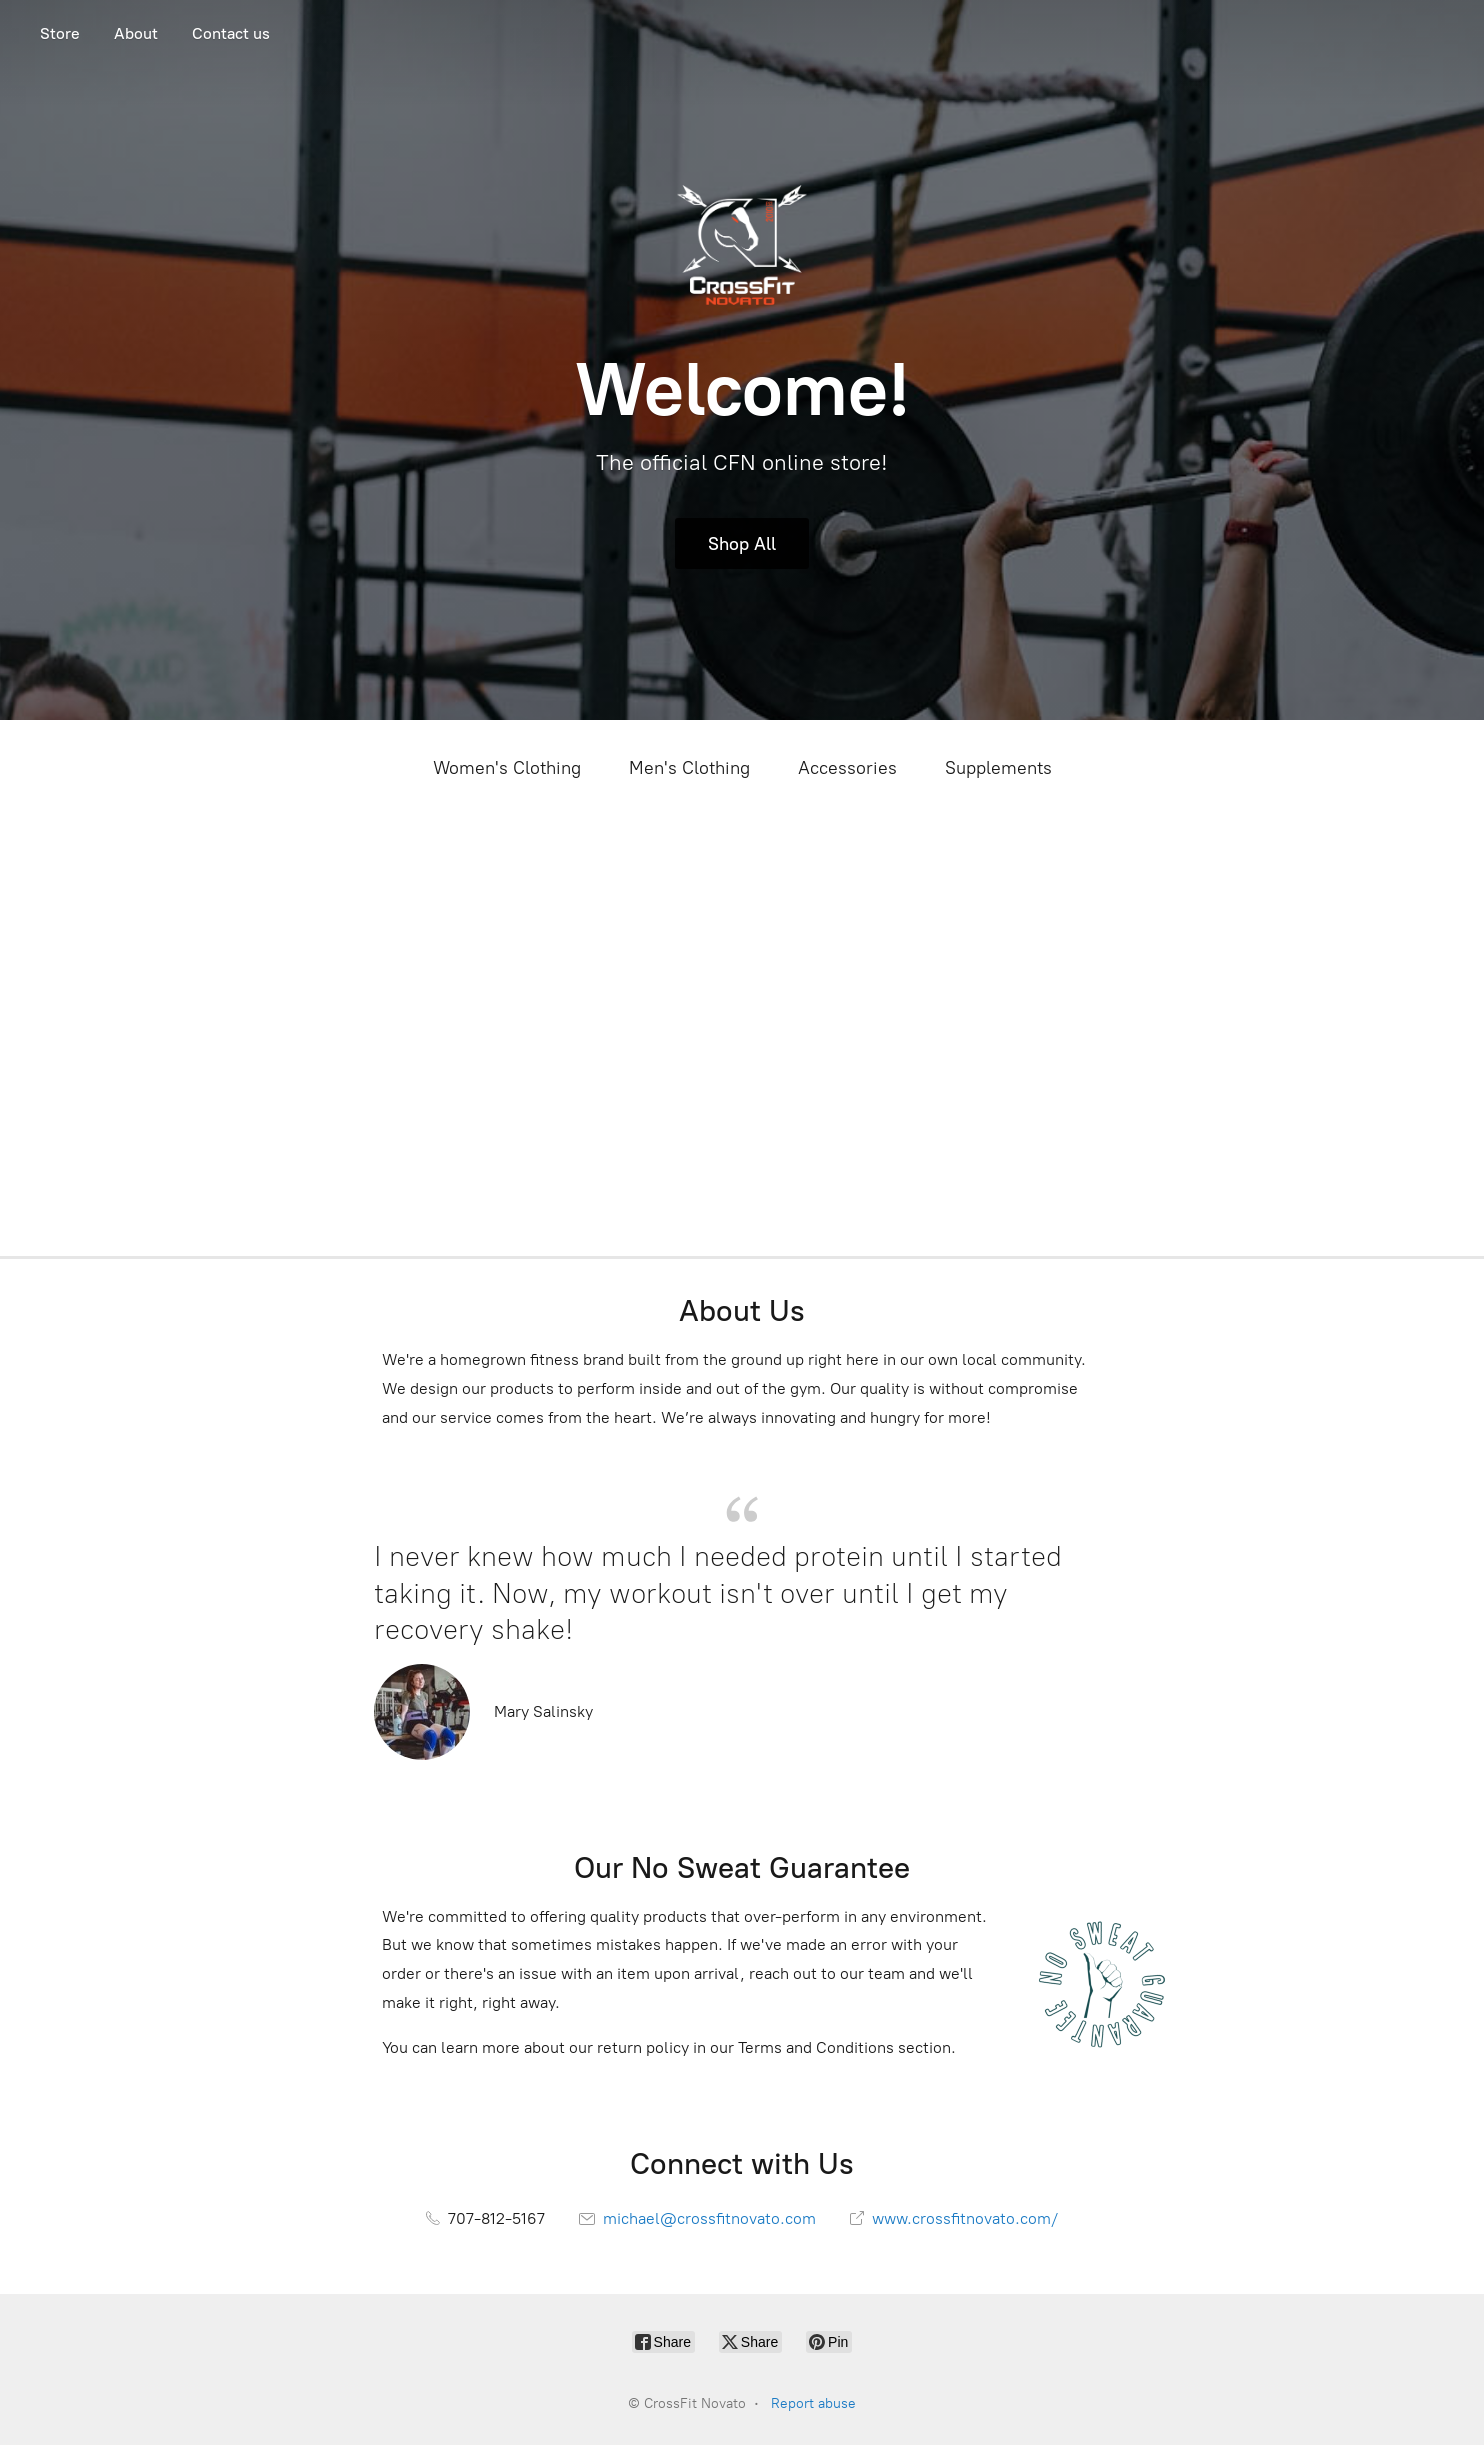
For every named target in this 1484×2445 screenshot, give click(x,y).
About (136, 33)
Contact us (231, 33)
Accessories (847, 768)
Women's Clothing (507, 768)
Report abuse (813, 2403)
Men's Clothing (689, 768)
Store (60, 33)
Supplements (998, 768)
